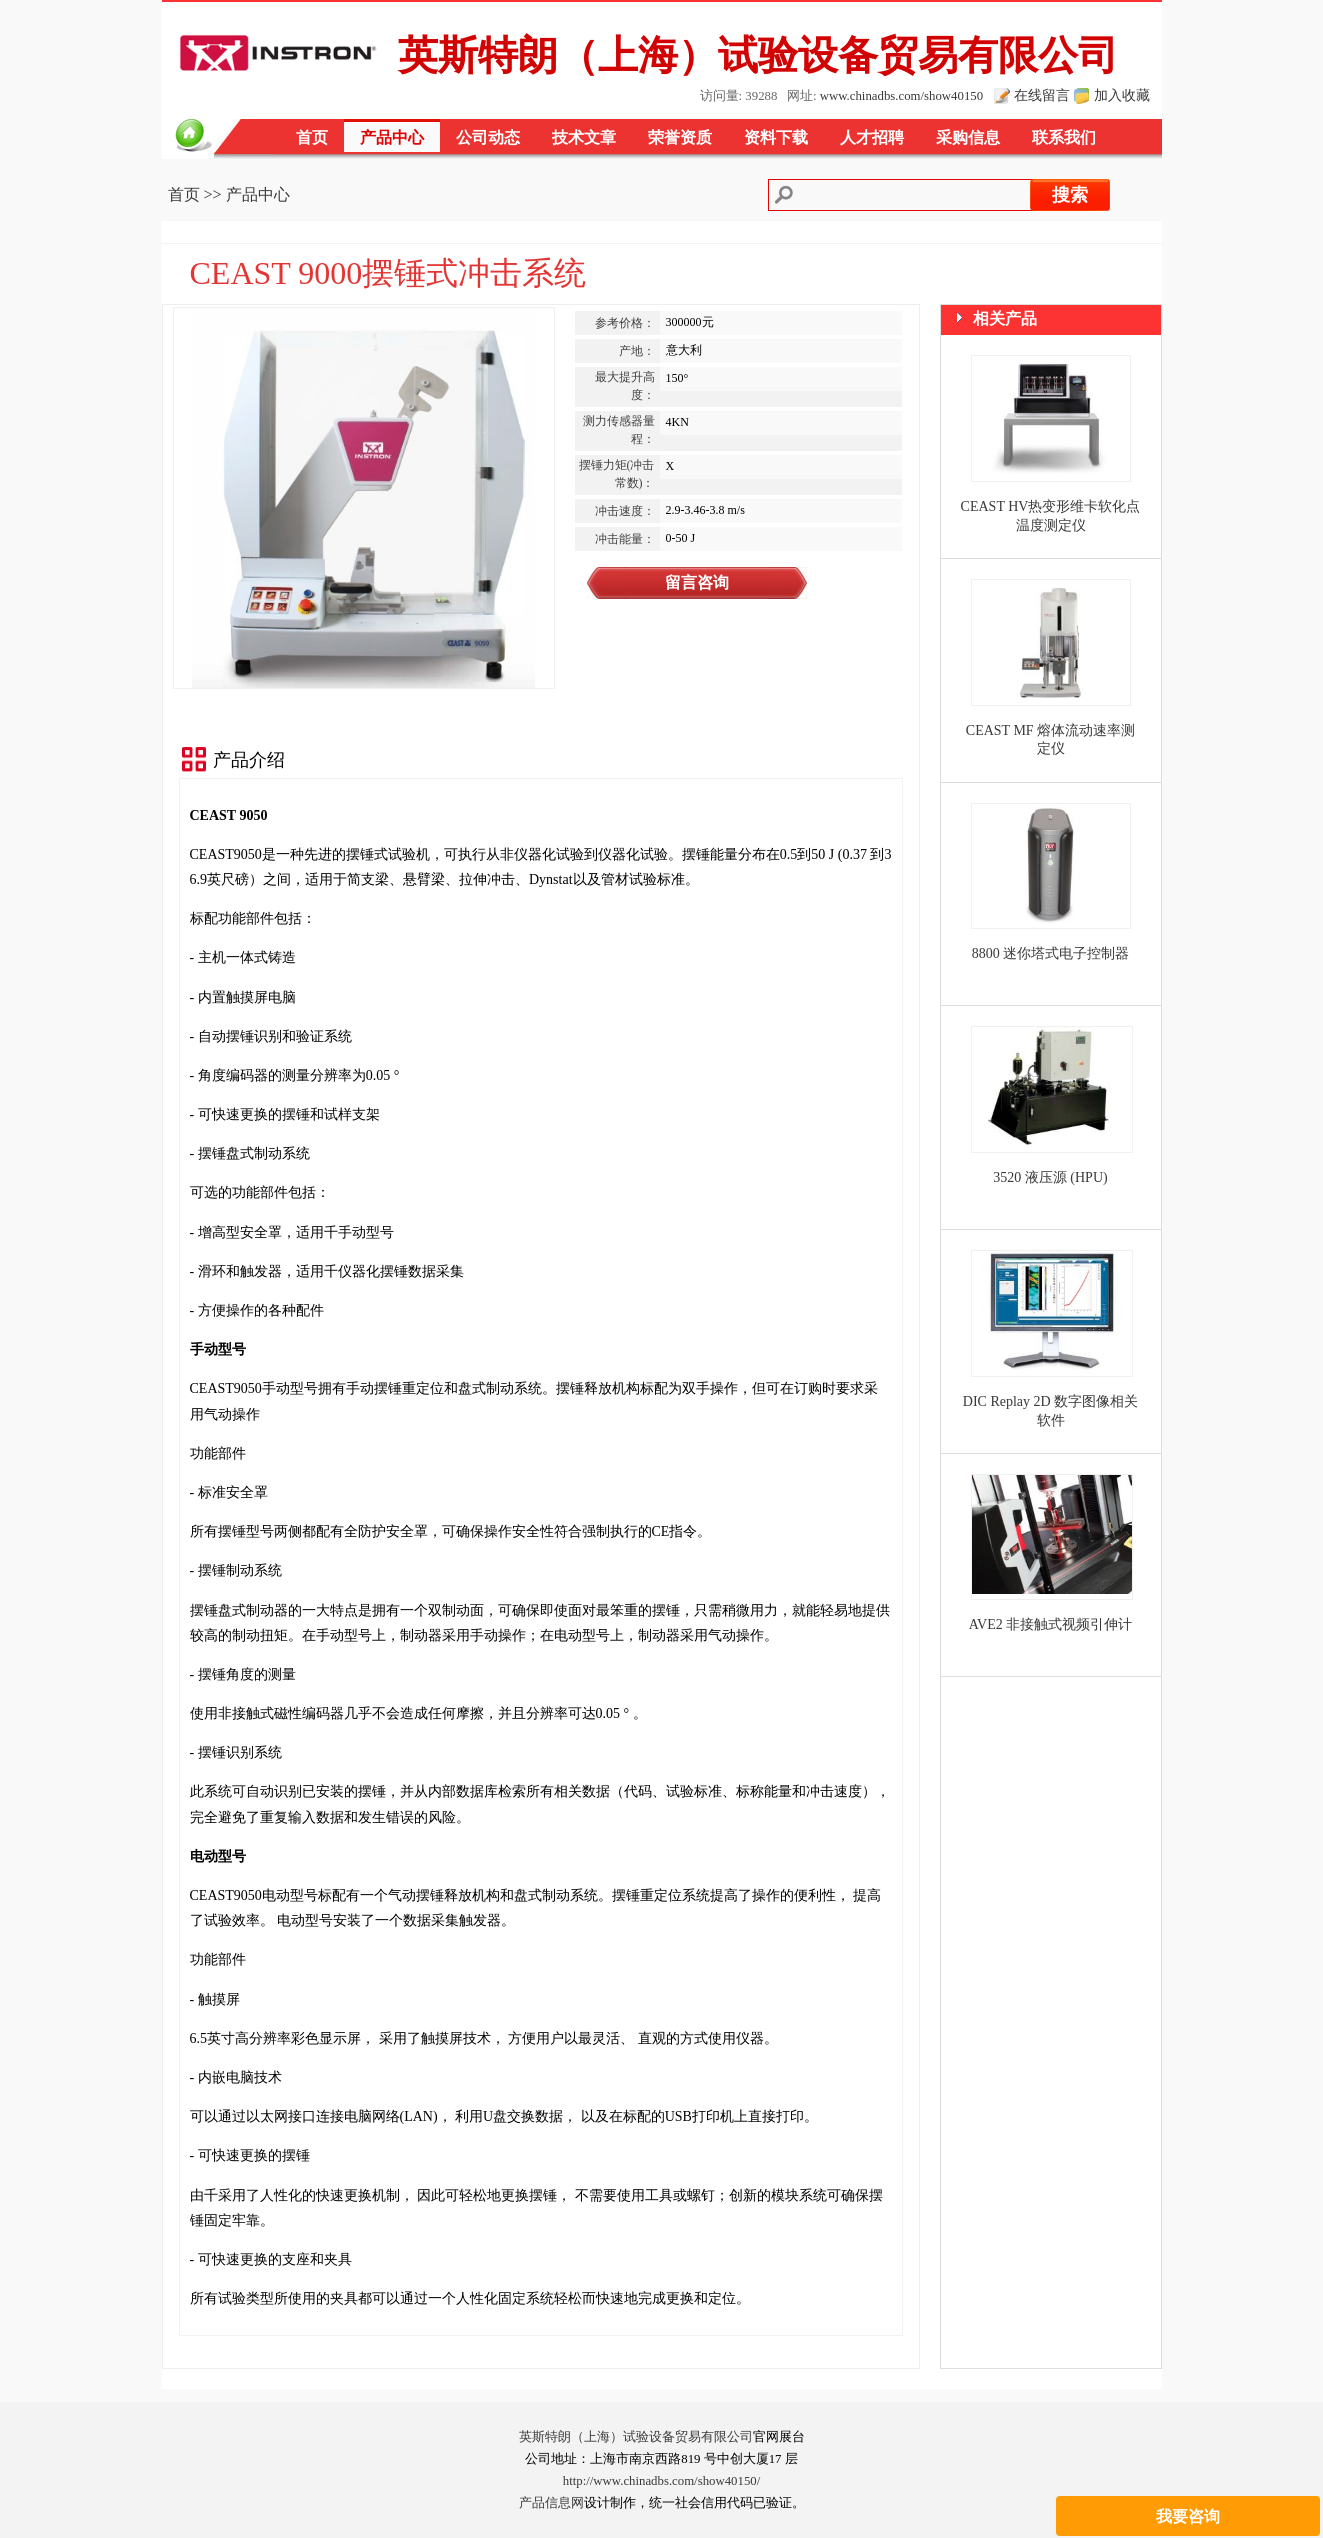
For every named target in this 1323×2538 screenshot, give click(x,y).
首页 (312, 137)
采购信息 (968, 137)
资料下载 (776, 137)
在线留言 (1042, 95)
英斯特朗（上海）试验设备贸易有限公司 (636, 2437)
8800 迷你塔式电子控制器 (1051, 953)
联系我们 (1064, 137)
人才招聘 (872, 137)
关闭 (1294, 2371)
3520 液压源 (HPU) (1050, 1177)
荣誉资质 (680, 137)
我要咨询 (1188, 2323)
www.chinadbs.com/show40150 (901, 96)
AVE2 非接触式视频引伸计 (1050, 1624)
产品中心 (392, 137)
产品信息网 (551, 2503)
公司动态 (488, 137)
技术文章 (584, 137)
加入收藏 (1122, 95)
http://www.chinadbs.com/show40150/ (662, 2481)
